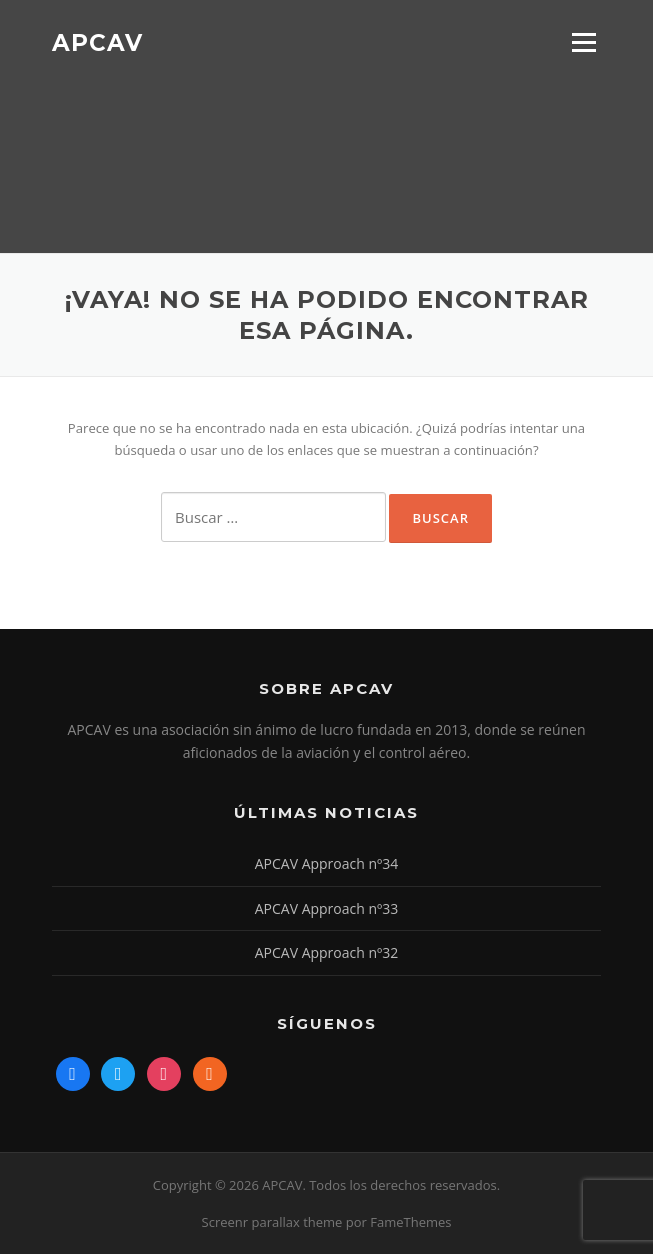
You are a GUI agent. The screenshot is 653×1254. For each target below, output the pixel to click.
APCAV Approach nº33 (327, 908)
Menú (583, 42)
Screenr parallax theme (272, 1222)
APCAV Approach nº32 (327, 952)
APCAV (97, 42)
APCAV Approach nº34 (327, 863)
